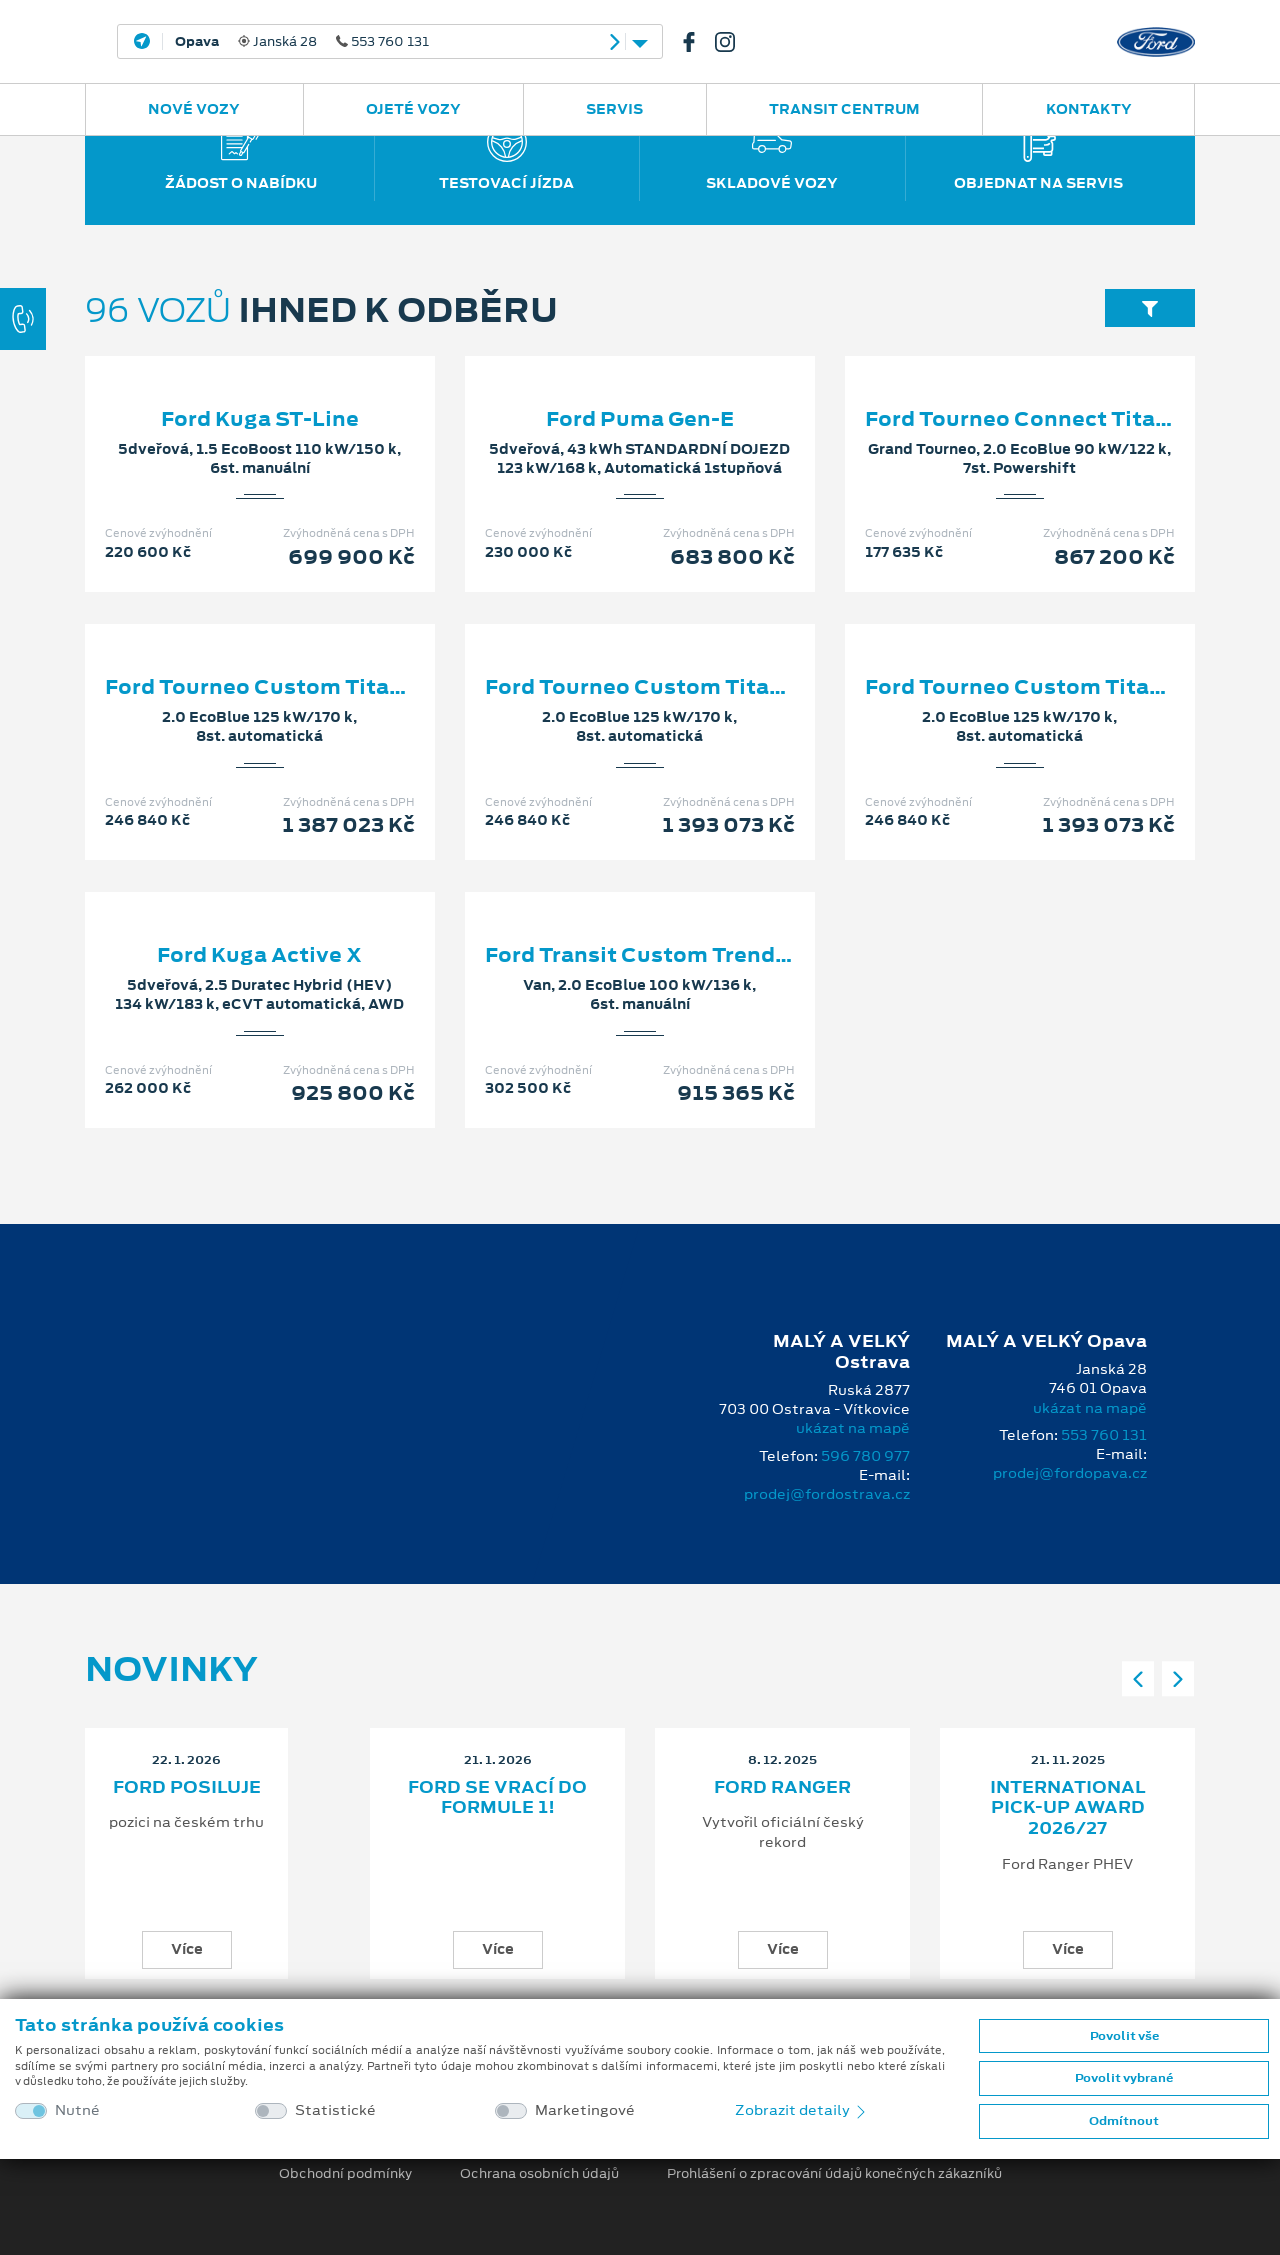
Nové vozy (194, 109)
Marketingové (585, 2110)
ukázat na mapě (853, 1428)
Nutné (77, 2110)
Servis (614, 109)
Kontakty (1089, 109)
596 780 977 (865, 1456)
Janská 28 (302, 42)
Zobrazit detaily (802, 2110)
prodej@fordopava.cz (1070, 1473)
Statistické (335, 2110)
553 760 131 (1104, 1435)
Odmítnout (1124, 2121)
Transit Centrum (844, 109)
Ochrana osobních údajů (539, 2174)
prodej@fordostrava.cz (827, 1494)
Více (187, 1949)
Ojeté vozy (413, 109)
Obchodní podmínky (345, 2174)
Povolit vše (1124, 2036)
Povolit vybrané (1124, 2078)
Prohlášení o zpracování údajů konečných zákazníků (834, 2174)
